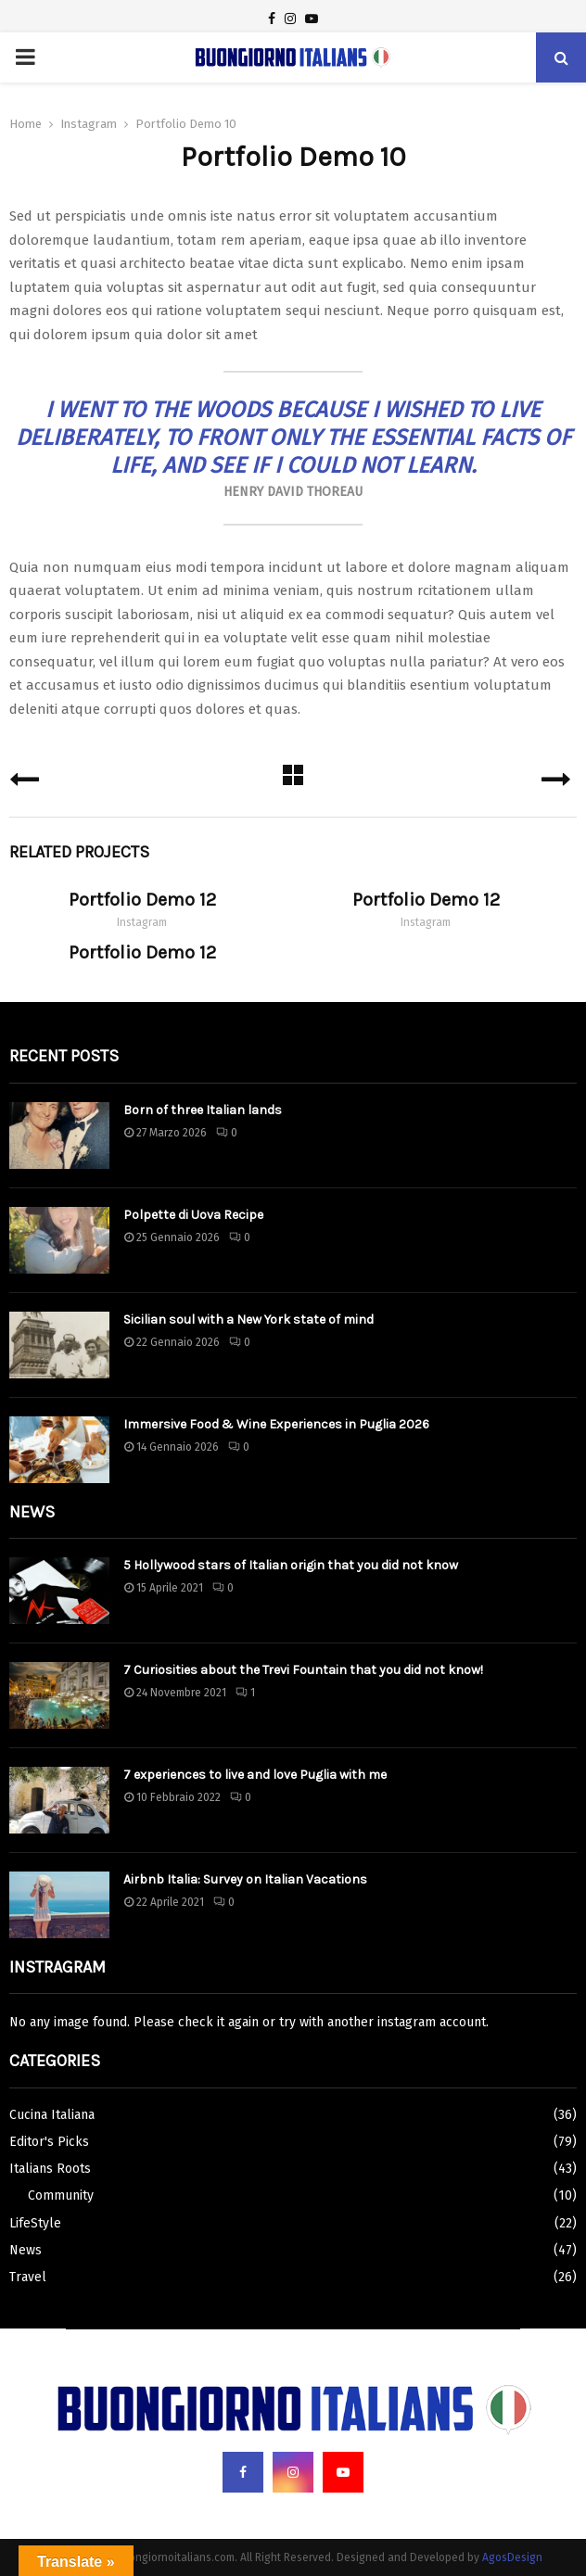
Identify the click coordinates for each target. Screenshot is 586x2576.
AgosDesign (512, 2557)
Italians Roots (50, 2168)
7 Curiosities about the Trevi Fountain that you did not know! (303, 1670)
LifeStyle (35, 2223)
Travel (27, 2277)
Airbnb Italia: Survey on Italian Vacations (245, 1879)
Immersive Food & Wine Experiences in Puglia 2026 (276, 1424)
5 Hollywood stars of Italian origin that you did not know (290, 1565)
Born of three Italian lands (202, 1110)
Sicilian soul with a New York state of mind (248, 1319)
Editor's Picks (49, 2142)
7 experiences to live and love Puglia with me (255, 1775)
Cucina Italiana (52, 2115)
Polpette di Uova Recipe (193, 1215)
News (25, 2250)
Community (61, 2195)
